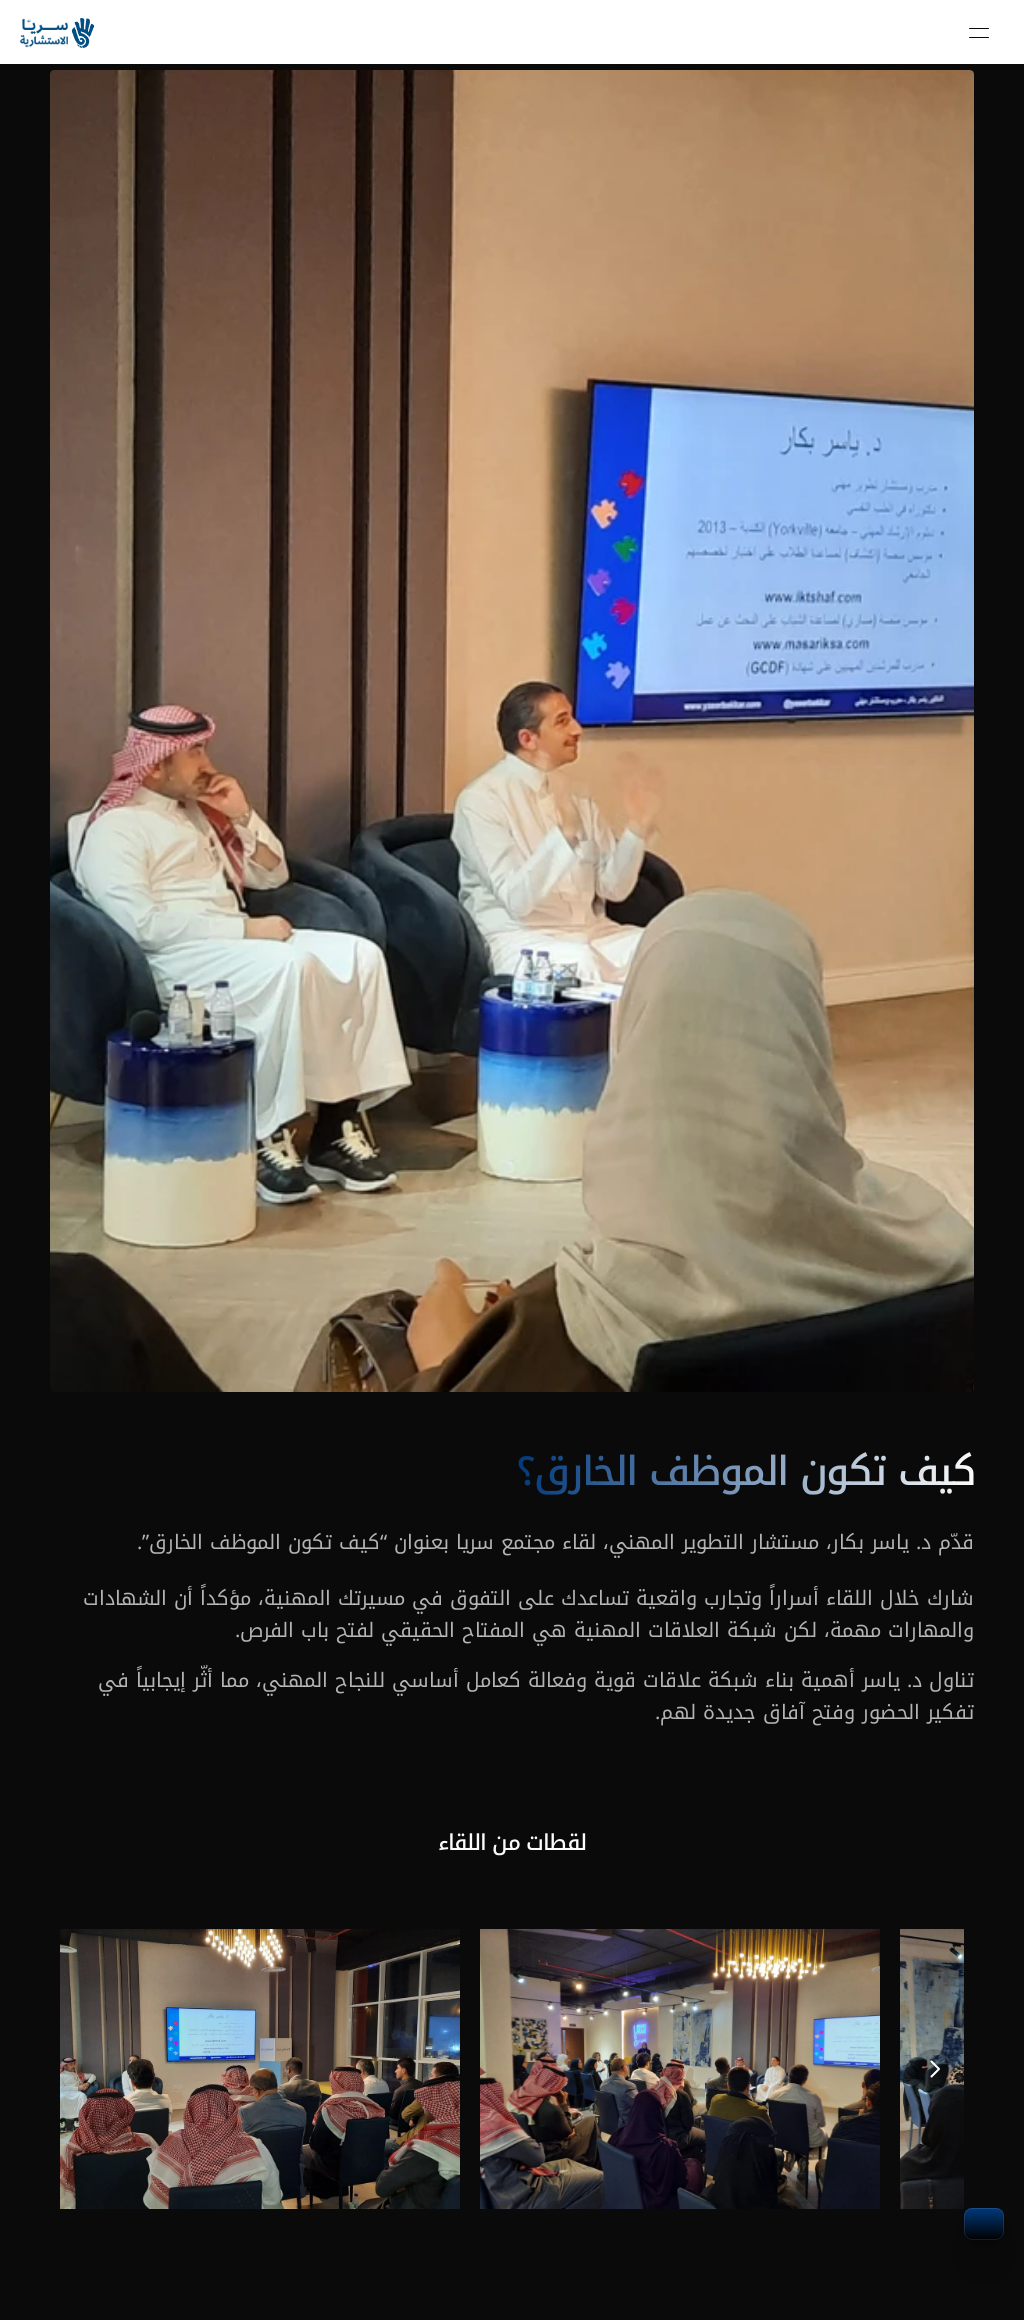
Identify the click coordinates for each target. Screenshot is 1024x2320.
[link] (59, 33)
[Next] (934, 2069)
